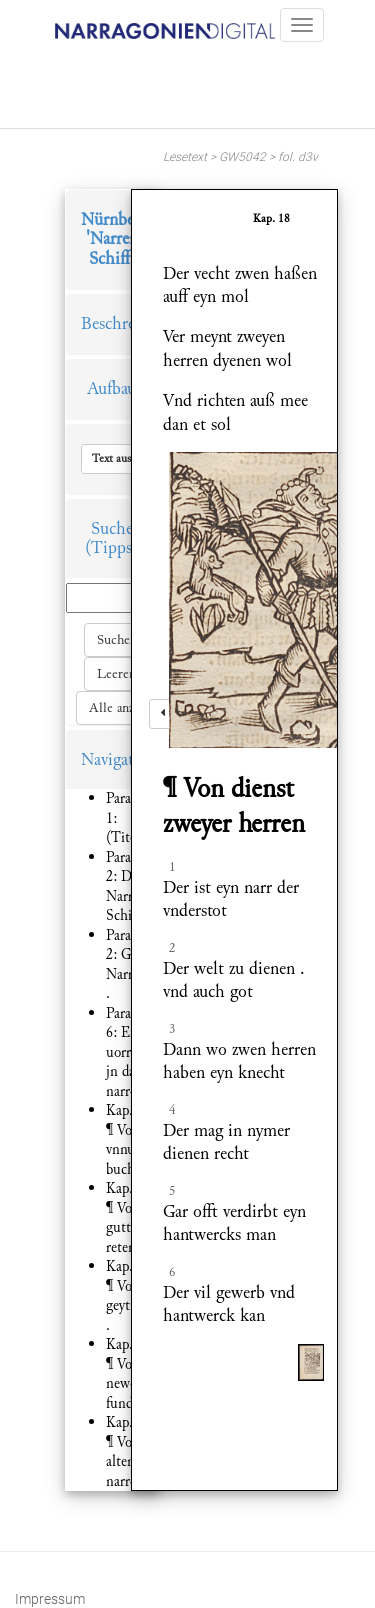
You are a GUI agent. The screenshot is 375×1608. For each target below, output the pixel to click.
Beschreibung (128, 323)
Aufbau (111, 388)
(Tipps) (111, 547)
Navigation (119, 759)
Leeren (116, 674)
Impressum (50, 1599)
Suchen (117, 640)
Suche (112, 528)
